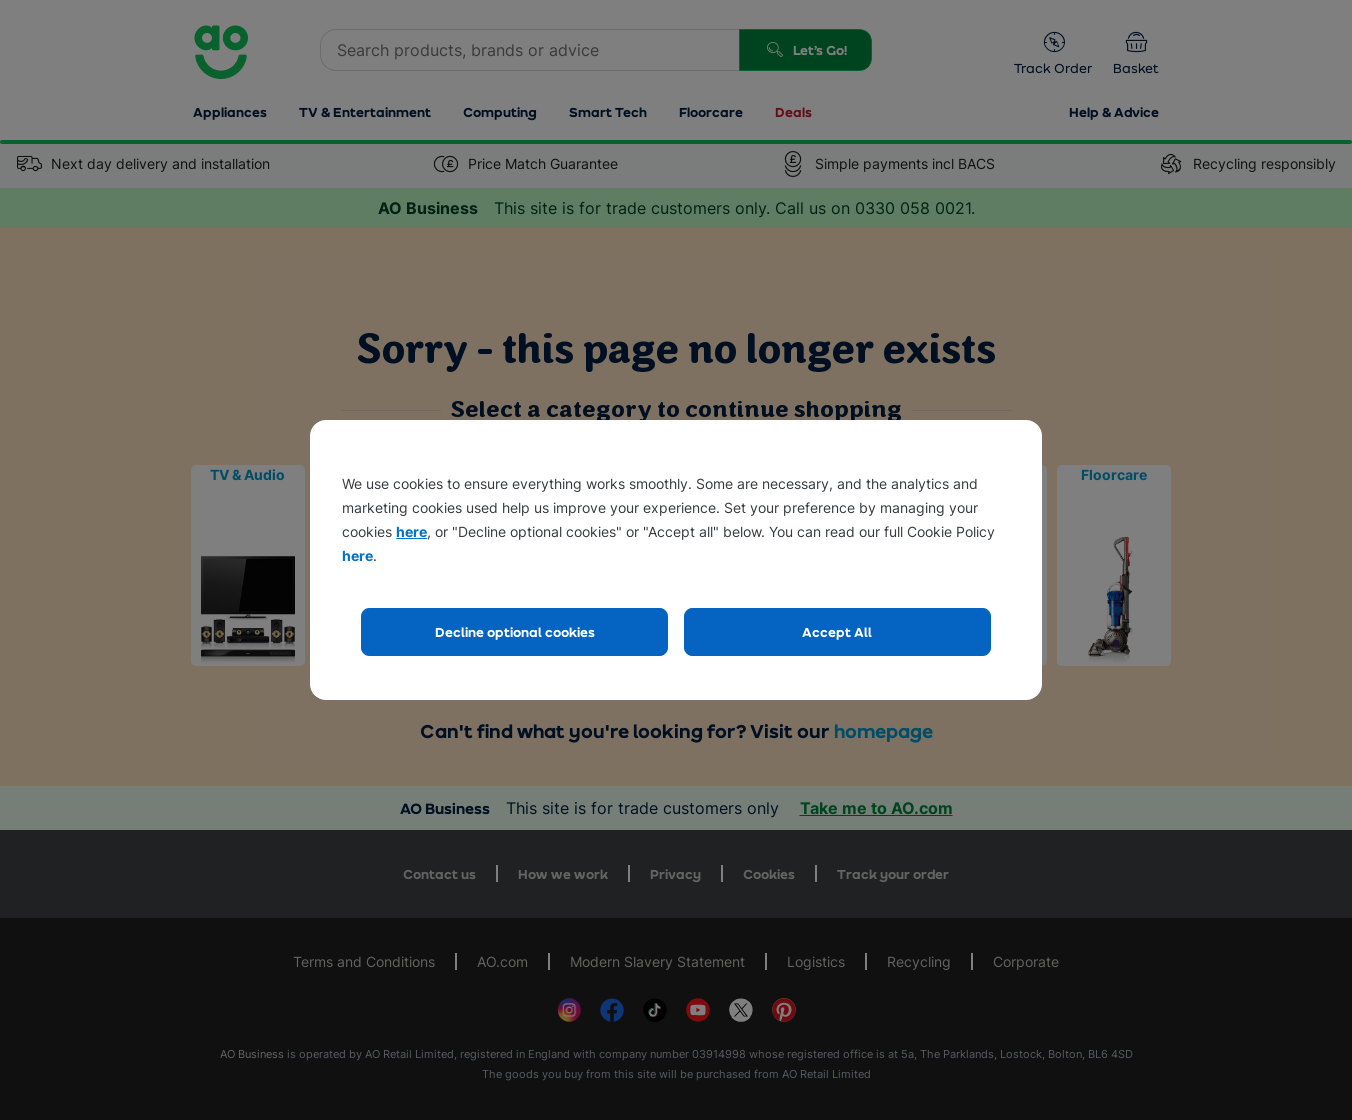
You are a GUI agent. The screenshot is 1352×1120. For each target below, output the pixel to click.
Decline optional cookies (515, 631)
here (411, 531)
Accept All (837, 631)
